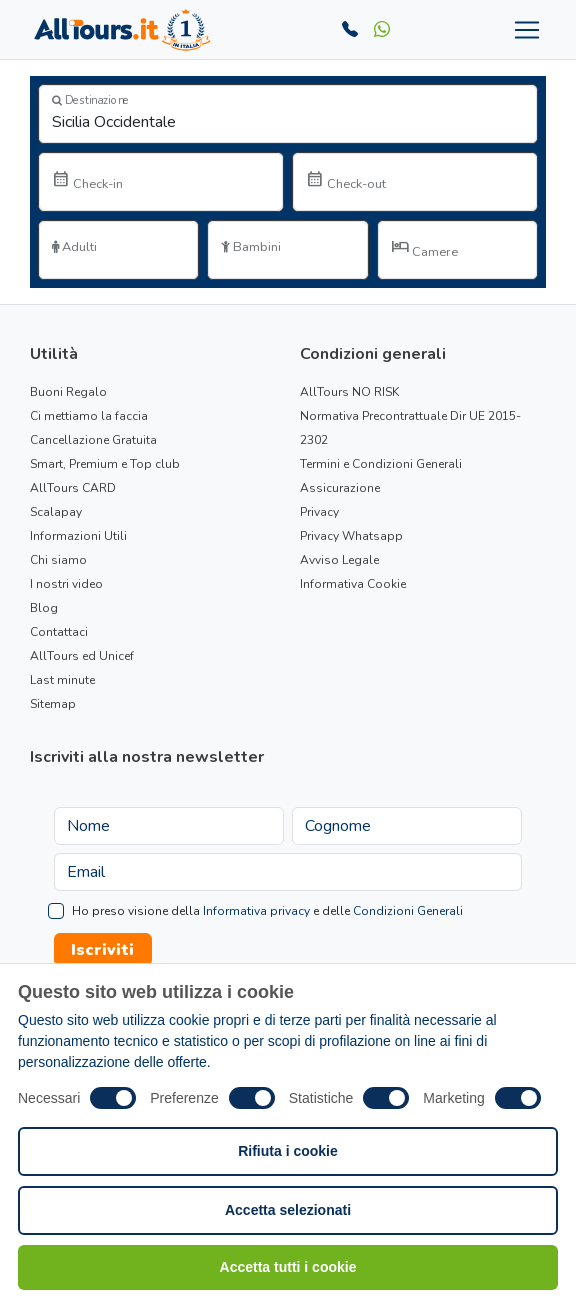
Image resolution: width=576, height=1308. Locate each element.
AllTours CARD (73, 488)
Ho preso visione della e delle (267, 911)
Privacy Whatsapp (351, 536)
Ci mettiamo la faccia (89, 416)
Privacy (319, 512)
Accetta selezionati (288, 1210)
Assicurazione (340, 488)
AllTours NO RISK (349, 392)
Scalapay (56, 512)
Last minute (62, 680)
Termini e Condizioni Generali (381, 464)
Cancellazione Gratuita (93, 440)
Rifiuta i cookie (288, 1151)
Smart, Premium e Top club (105, 464)
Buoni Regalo (68, 392)
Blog (44, 608)
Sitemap (53, 704)
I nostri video (66, 584)
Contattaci (59, 632)
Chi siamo (58, 560)
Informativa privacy (256, 911)
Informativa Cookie (353, 584)
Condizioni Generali (408, 911)
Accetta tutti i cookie (288, 1267)
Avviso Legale (339, 560)
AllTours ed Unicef (82, 656)
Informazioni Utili (78, 536)
